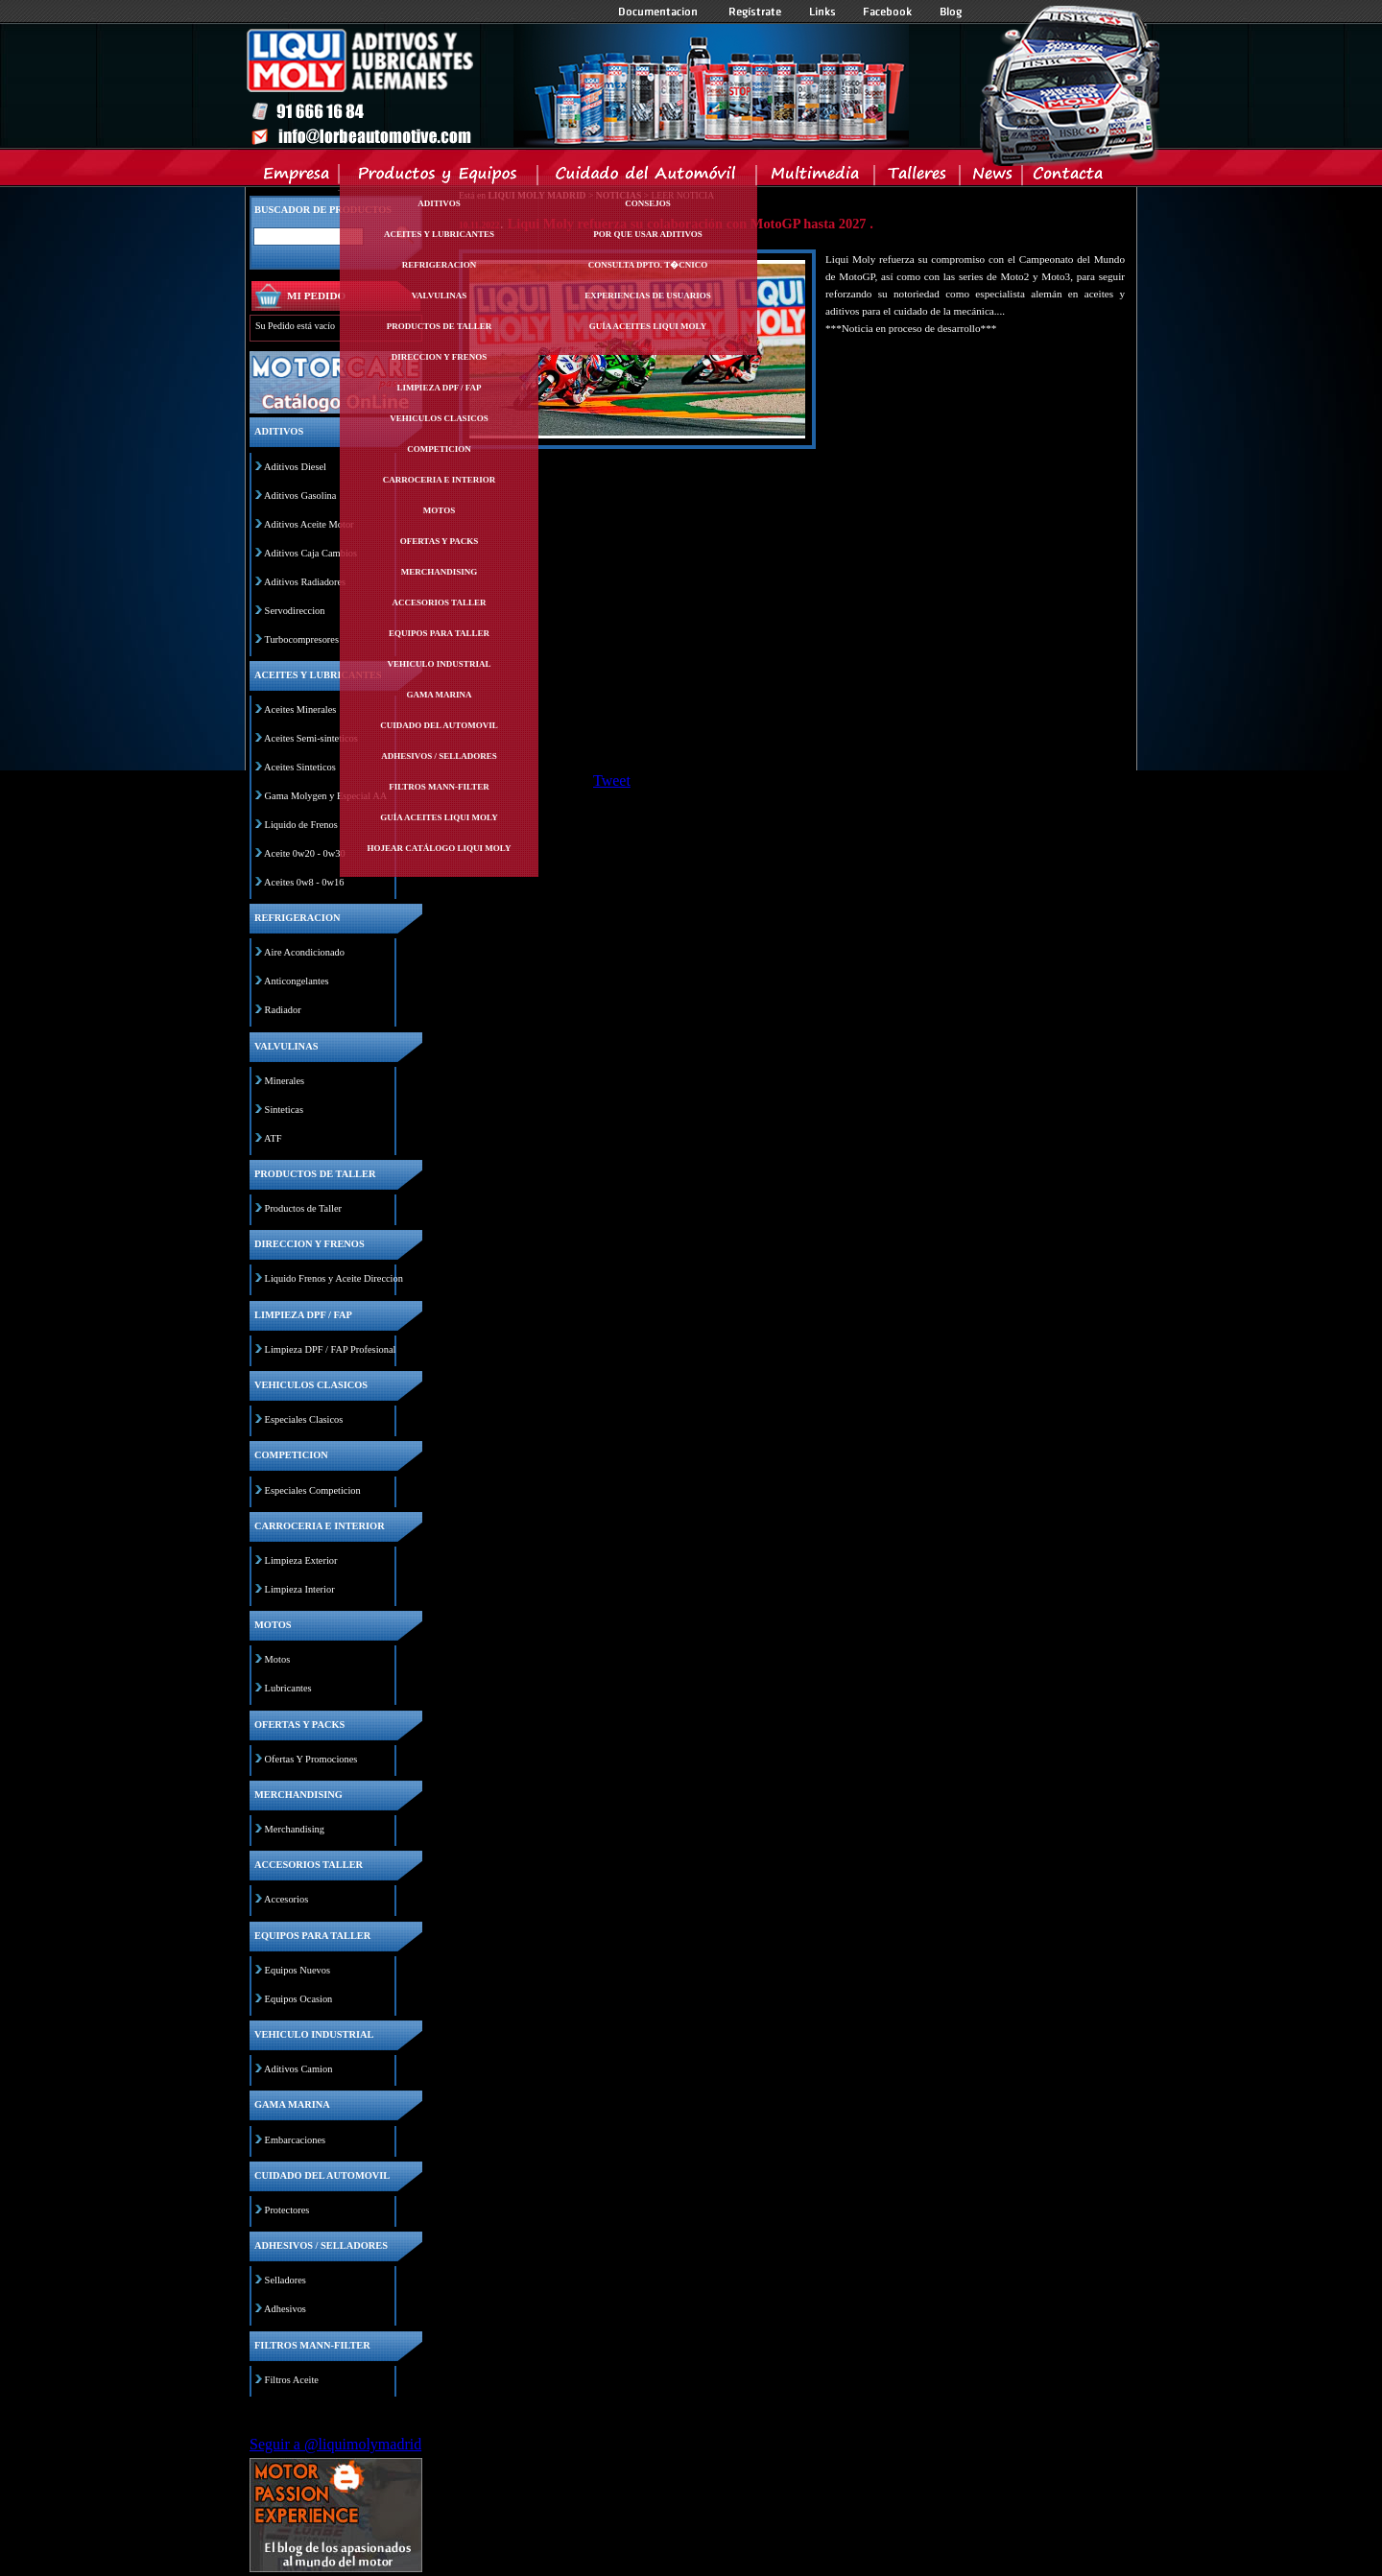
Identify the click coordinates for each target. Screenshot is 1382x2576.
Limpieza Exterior (301, 1560)
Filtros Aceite (292, 2380)
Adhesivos (285, 2309)
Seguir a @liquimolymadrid (335, 2444)
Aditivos (438, 203)
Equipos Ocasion (299, 1999)
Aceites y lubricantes (439, 234)
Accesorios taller (440, 602)
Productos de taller (439, 326)
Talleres (918, 177)
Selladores (285, 2280)
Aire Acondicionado (304, 952)
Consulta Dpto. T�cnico (647, 265)
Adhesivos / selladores (438, 756)
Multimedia (816, 177)
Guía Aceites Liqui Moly (438, 817)
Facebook (888, 11)
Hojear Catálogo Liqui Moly (440, 848)
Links (822, 11)
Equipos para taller (439, 633)
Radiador (283, 1009)
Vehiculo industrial (439, 664)
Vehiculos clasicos (439, 418)
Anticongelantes (296, 981)
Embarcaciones (295, 2140)
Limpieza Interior (300, 1589)
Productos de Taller (303, 1208)
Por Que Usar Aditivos (648, 234)
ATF (272, 1138)
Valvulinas (439, 295)
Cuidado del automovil (438, 725)
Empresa (297, 177)
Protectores (287, 2210)
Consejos (648, 203)
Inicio (577, 85)
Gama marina (438, 694)
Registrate (755, 11)
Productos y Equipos (439, 177)
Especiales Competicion (313, 1490)
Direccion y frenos (439, 357)
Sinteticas (284, 1109)
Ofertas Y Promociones (311, 1759)
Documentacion (660, 11)
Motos (439, 510)
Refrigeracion (439, 265)
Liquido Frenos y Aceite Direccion (334, 1278)
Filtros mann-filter (439, 787)
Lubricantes (288, 1688)
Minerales (285, 1080)
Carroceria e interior (439, 479)
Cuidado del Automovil (648, 177)
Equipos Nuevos (297, 1970)
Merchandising (439, 572)
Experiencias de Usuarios (647, 295)
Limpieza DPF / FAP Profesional (330, 1349)
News (992, 177)
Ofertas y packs (439, 541)
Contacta (1067, 177)
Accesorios (286, 1899)
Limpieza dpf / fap (438, 387)
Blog (951, 11)
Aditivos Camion (298, 2069)
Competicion (439, 449)
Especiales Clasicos (304, 1419)
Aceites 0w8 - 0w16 (304, 882)
